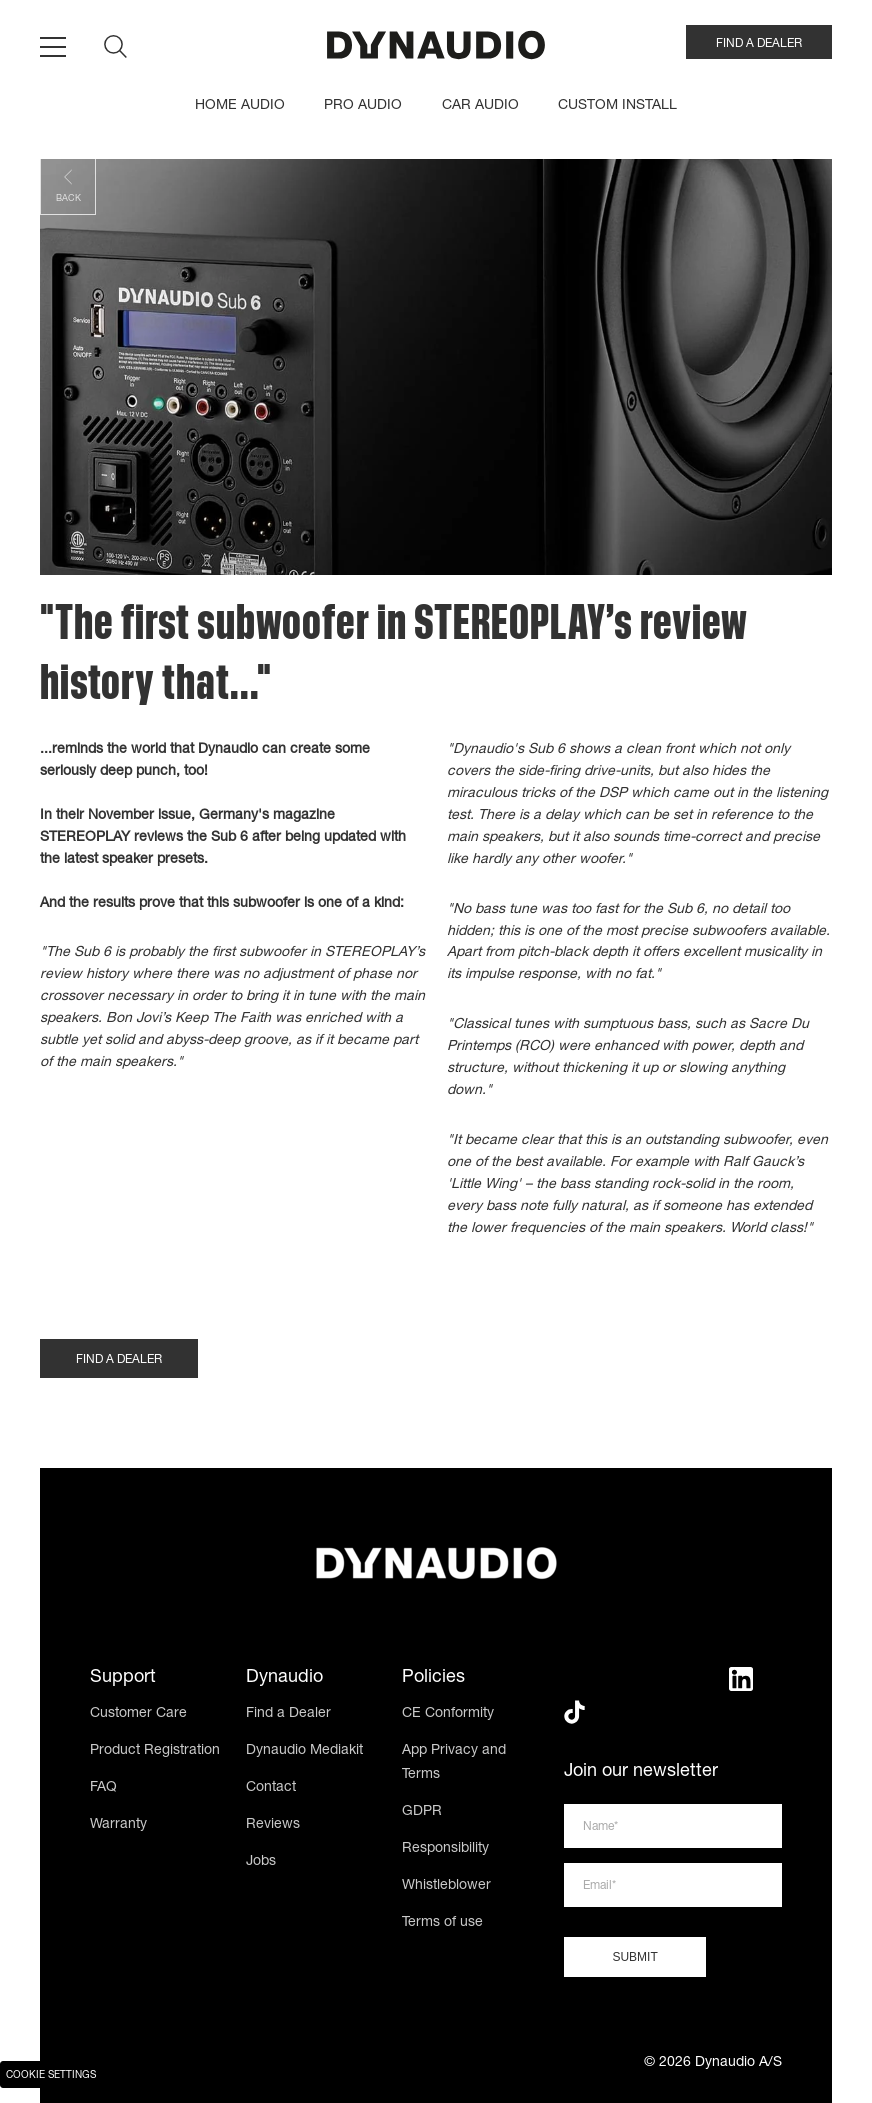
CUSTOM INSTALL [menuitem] (617, 106)
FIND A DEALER (759, 44)
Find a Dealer (288, 1714)
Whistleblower (446, 1886)
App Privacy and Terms (454, 1763)
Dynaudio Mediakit (304, 1751)
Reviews (273, 1825)
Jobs (261, 1862)
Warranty (118, 1825)
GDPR (422, 1812)
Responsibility (445, 1849)
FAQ (103, 1788)
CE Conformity (448, 1714)
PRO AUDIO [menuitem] (363, 106)
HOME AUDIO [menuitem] (240, 106)
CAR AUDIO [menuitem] (480, 106)
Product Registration (155, 1751)
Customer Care (138, 1714)
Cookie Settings (51, 2076)
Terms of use (442, 1923)
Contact (271, 1788)
